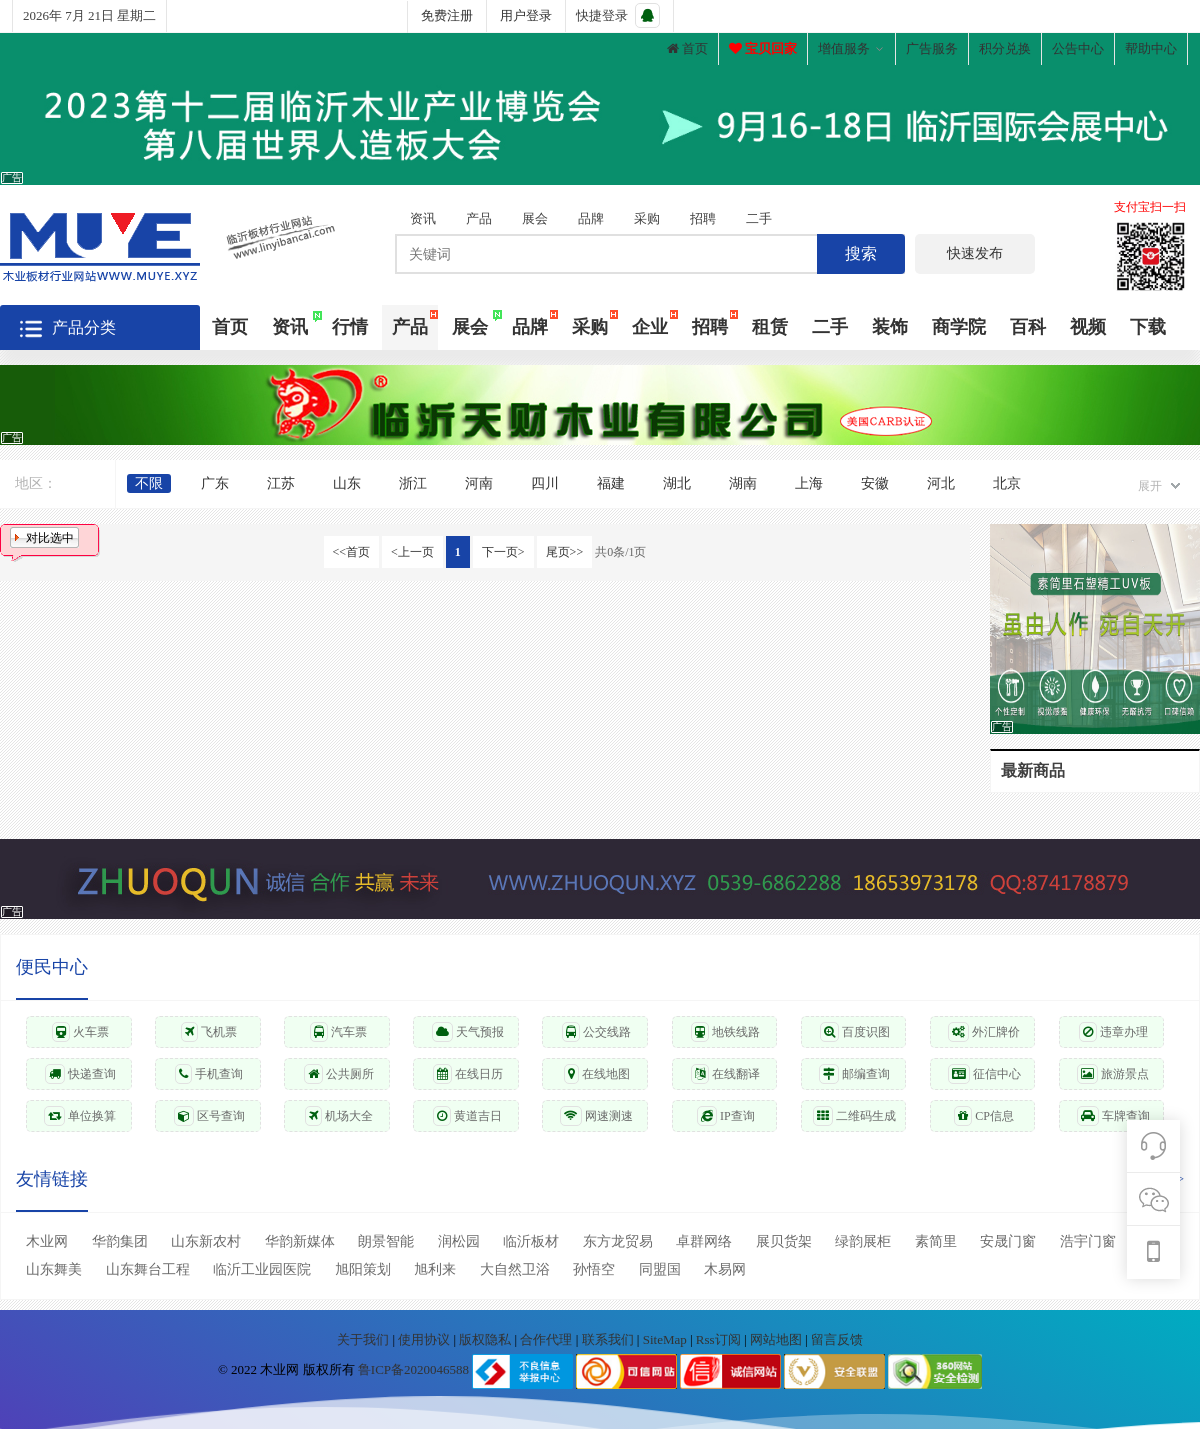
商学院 (959, 327)
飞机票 (209, 1032)
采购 (647, 218)
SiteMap (666, 1339)
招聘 (703, 218)
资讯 (423, 218)
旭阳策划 (363, 1269)
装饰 (890, 327)
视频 (1088, 327)
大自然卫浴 (515, 1269)
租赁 (770, 327)
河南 (479, 483)
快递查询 (80, 1074)
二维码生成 (854, 1116)
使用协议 (425, 1339)
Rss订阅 (718, 1339)
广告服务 (932, 48)
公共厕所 (339, 1074)
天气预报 (468, 1032)
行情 (350, 327)
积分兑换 (1005, 48)
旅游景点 (1113, 1074)
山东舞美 (54, 1269)
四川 (545, 483)
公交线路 (596, 1032)
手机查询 (209, 1074)
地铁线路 (725, 1032)
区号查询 (209, 1116)
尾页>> (565, 552)
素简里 (936, 1241)
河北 (941, 483)
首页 (687, 48)
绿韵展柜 (863, 1241)
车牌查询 (1113, 1116)
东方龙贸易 (618, 1241)
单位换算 (80, 1116)
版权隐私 (486, 1339)
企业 (650, 327)
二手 (759, 218)
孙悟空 (594, 1269)
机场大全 (339, 1116)
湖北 (677, 483)
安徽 (875, 483)
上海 (809, 483)
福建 (611, 483)
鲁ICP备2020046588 (413, 1370)
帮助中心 (1151, 48)
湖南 (743, 483)
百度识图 (855, 1032)
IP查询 (726, 1116)
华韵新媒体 (300, 1241)
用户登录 (526, 15)
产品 (479, 218)
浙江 (413, 483)
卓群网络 (704, 1241)
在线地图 (597, 1074)
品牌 (591, 218)
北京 (1007, 483)
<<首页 (352, 552)
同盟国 (660, 1269)
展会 (535, 218)
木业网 (47, 1241)
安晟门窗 (1008, 1241)
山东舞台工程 (148, 1269)
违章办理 (1113, 1032)
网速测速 (596, 1116)
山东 (347, 483)
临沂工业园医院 (262, 1269)
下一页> (503, 552)
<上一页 (412, 552)
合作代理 (547, 1339)
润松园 (459, 1241)
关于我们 (364, 1339)
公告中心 (1078, 48)
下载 (1148, 327)
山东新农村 (206, 1241)
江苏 (281, 483)
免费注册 (447, 15)
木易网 (725, 1269)
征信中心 (984, 1074)
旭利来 (435, 1269)
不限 (149, 483)
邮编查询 (854, 1074)
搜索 (861, 253)
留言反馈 (837, 1339)
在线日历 (468, 1074)
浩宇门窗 (1088, 1241)
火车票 (80, 1032)
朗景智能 (386, 1241)
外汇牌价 (984, 1032)
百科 (1028, 327)
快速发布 (975, 253)
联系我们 (609, 1339)
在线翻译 (725, 1074)
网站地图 (777, 1339)
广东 (215, 483)
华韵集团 (120, 1241)
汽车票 (338, 1032)
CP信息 (984, 1116)
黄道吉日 (467, 1116)
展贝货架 (784, 1241)
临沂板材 (531, 1241)
